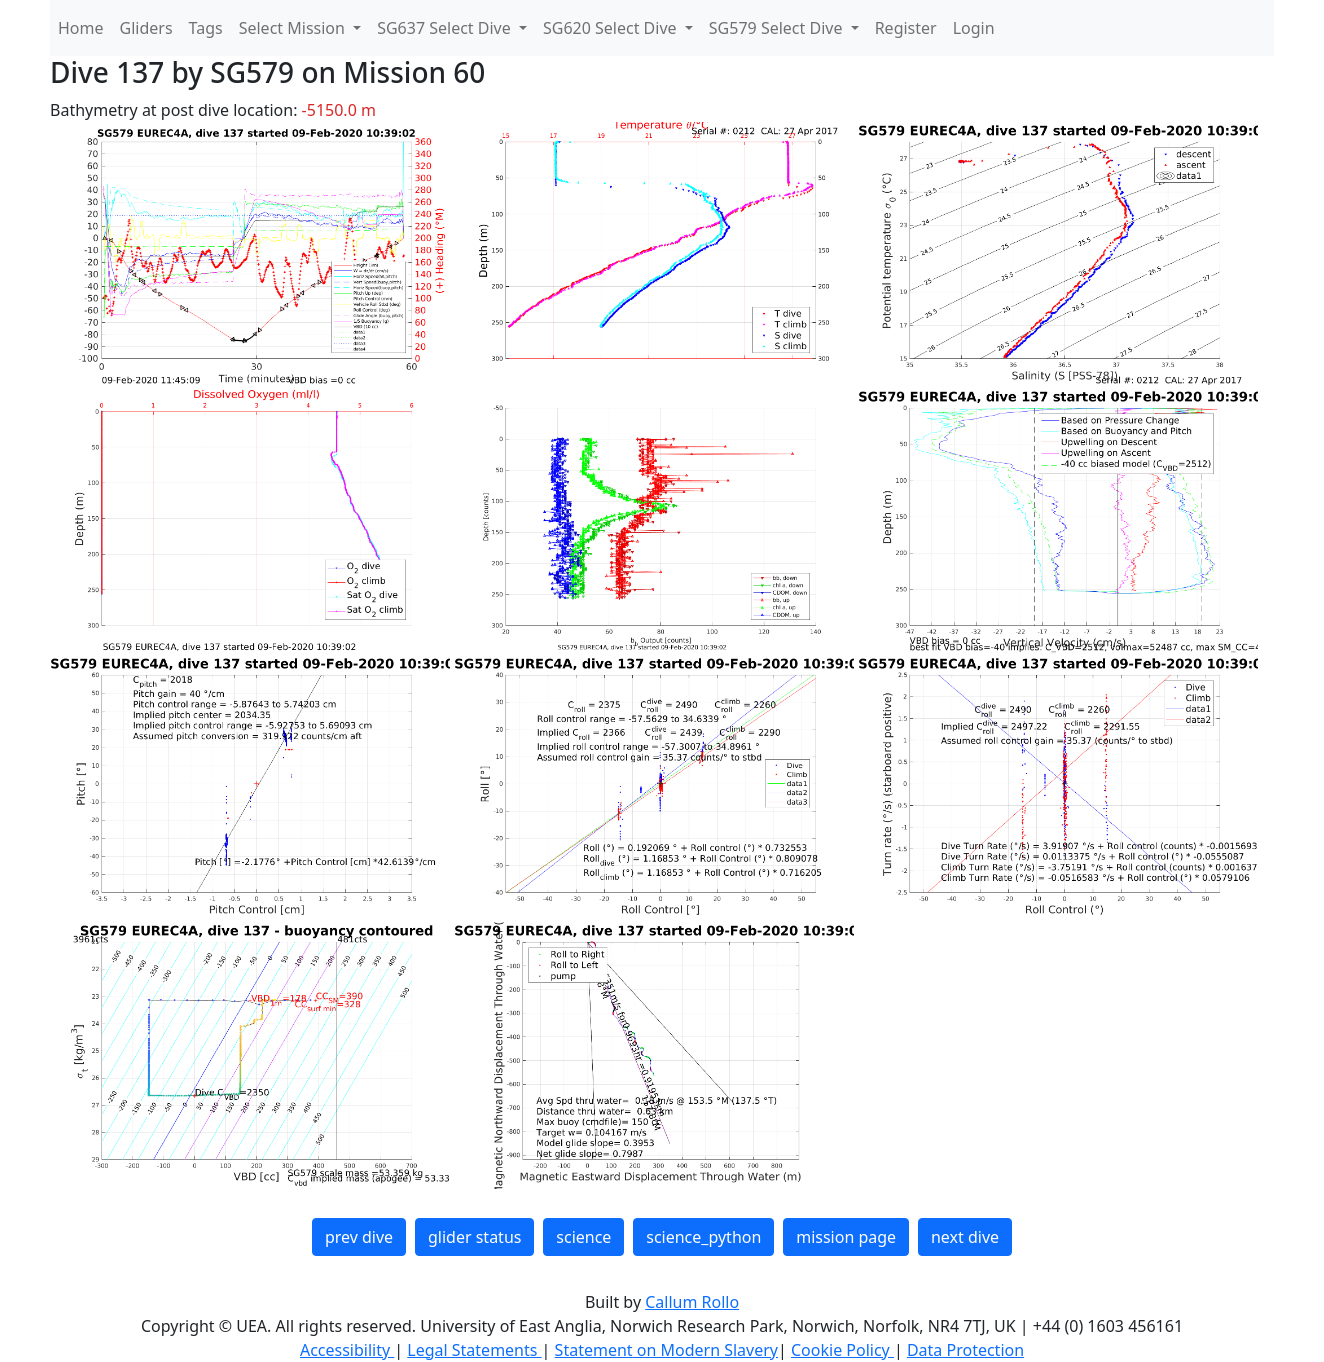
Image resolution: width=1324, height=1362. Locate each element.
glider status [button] (474, 1237)
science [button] (583, 1237)
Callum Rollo (692, 1302)
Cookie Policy (842, 1350)
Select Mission (294, 28)
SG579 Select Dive (778, 28)
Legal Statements (474, 1350)
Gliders (146, 28)
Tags (206, 28)
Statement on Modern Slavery (666, 1350)
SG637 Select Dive (446, 28)
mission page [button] (846, 1237)
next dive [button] (965, 1237)
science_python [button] (703, 1237)
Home (81, 28)
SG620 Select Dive (612, 28)
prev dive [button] (359, 1237)
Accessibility (347, 1350)
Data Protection (965, 1350)
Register (906, 28)
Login (974, 28)
